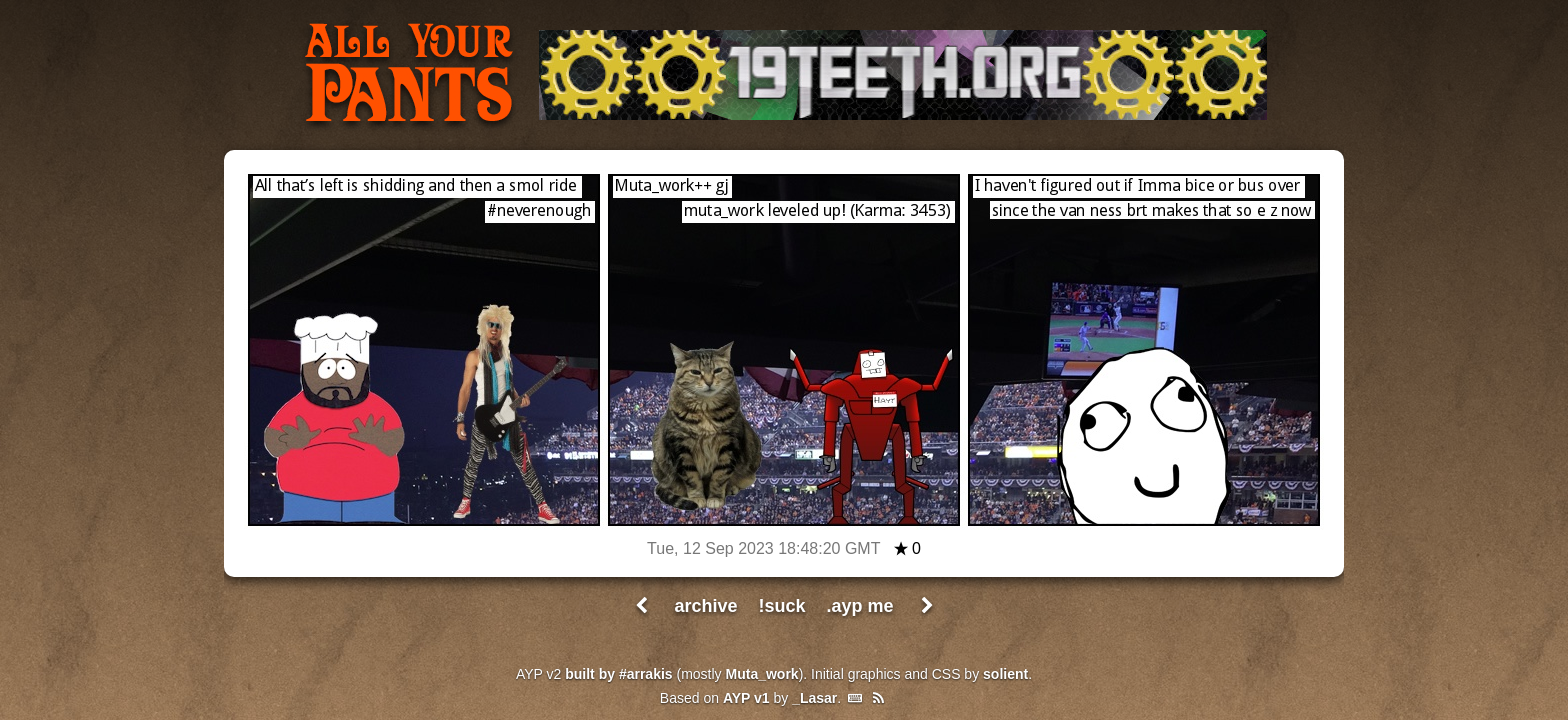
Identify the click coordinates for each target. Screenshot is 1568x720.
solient (1005, 674)
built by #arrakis (618, 674)
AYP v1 (746, 698)
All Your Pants (409, 76)
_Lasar (814, 698)
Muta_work (762, 674)
